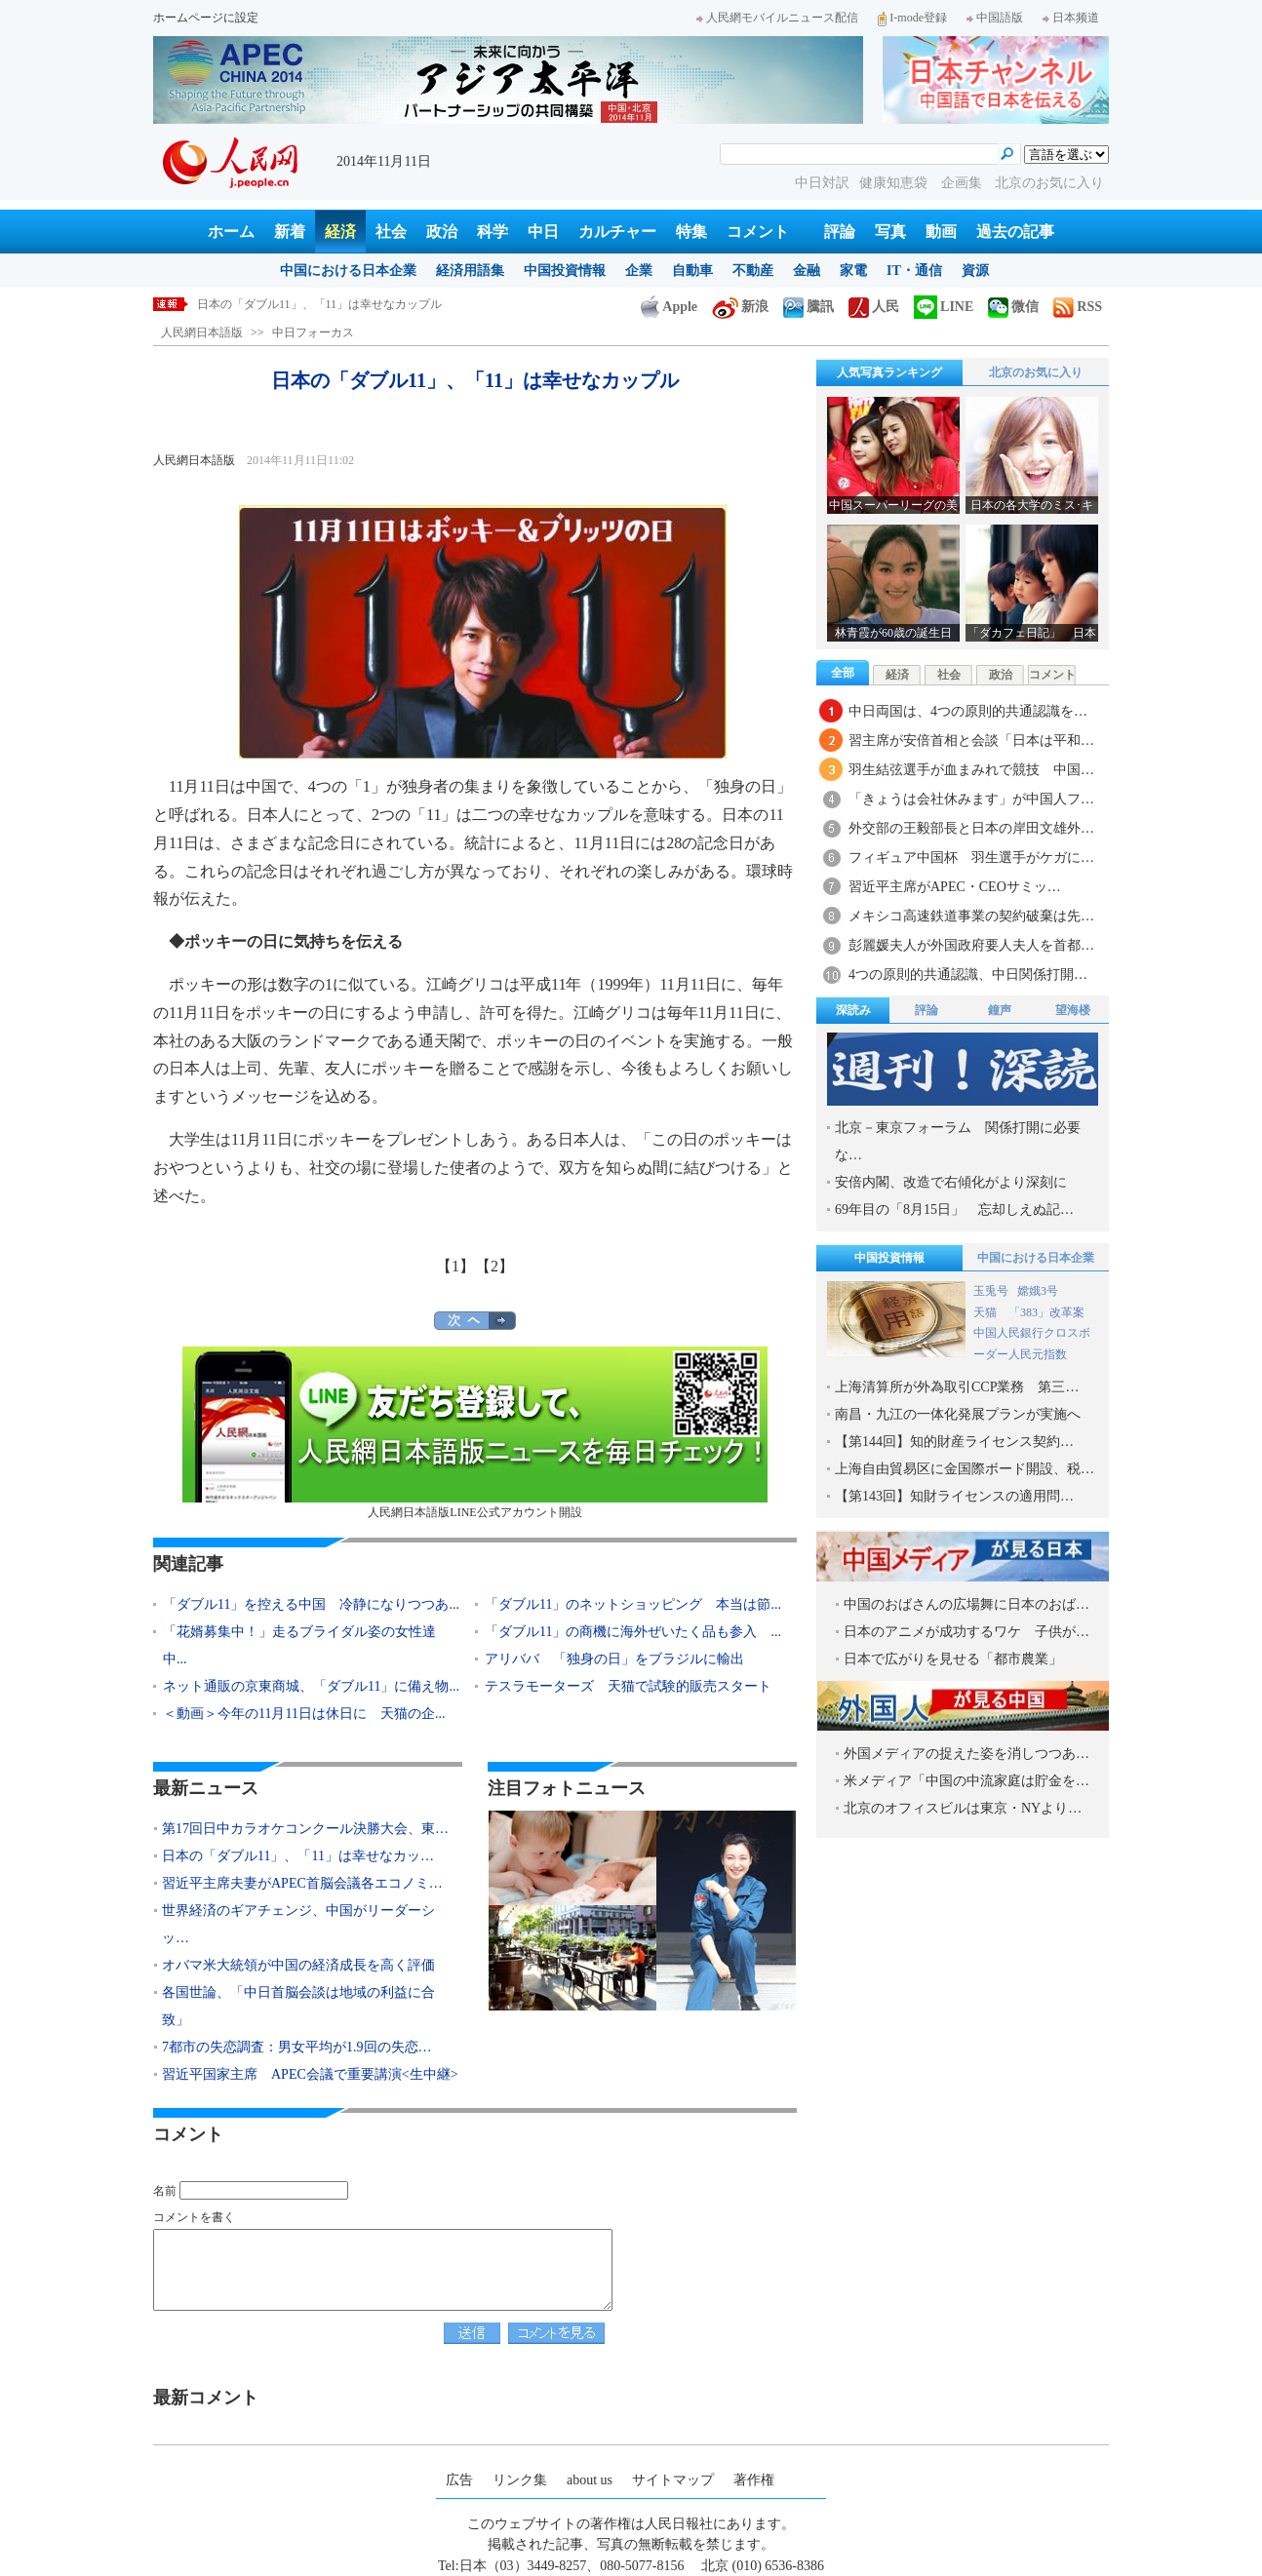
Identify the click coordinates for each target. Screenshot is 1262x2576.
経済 (340, 231)
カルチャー (617, 231)
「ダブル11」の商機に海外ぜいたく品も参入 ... (633, 1631)
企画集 (963, 183)
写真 (890, 231)
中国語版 (994, 17)
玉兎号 (990, 1291)
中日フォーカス (313, 332)
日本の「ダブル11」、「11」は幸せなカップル (319, 304)
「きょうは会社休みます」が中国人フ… (971, 799)
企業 (638, 270)
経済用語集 (470, 270)
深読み (853, 1010)
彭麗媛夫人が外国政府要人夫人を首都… (971, 945)
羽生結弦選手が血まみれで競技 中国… (971, 769)
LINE (943, 306)
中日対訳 (822, 183)
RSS (1077, 306)
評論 (839, 231)
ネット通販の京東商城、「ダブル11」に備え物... (311, 1686)
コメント (758, 231)
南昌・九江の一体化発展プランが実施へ (958, 1414)
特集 (691, 231)
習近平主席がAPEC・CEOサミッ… (954, 886)
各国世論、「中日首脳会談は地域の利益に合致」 (298, 2006)
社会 (391, 231)
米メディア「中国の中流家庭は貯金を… (966, 1781)
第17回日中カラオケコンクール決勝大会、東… (305, 1828)
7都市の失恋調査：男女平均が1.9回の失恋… (297, 2047)
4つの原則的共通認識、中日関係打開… (967, 974)
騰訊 (808, 306)
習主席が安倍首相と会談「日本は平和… (971, 740)
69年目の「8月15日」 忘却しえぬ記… (954, 1209)
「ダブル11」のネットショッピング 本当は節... (633, 1604)
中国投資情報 (565, 270)
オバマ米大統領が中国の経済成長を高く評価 (298, 1965)
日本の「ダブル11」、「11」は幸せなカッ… (298, 1856)
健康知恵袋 (895, 183)
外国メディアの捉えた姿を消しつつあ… (966, 1753)
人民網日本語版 (202, 332)
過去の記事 (1015, 231)
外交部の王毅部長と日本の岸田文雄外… (971, 828)
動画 (941, 231)
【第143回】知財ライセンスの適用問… (954, 1496)
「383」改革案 (1046, 1312)
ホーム (231, 231)
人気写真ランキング (889, 372)
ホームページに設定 (205, 17)
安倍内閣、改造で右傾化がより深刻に (951, 1182)
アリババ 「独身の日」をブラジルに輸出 (614, 1659)
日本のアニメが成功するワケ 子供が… (966, 1631)
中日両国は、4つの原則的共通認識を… (967, 711)
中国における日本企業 (348, 270)
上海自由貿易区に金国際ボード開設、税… (964, 1469)
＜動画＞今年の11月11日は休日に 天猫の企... (304, 1713)
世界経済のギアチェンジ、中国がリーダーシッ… (298, 1924)
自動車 (692, 270)
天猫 (986, 1312)
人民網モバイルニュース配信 (777, 17)
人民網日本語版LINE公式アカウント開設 (475, 1433)
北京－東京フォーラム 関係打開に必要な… (958, 1141)
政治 (441, 231)
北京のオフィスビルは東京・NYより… (963, 1808)
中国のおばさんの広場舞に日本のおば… (966, 1604)
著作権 (753, 2480)
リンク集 (520, 2480)
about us (589, 2480)
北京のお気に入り (1049, 183)
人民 (873, 306)
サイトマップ (673, 2480)
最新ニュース (205, 1788)
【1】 (455, 1266)
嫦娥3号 (1037, 1291)
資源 (975, 270)
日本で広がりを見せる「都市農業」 (953, 1659)
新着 (289, 231)
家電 (853, 270)
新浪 (740, 306)
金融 (806, 270)
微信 (1013, 306)
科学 (492, 231)
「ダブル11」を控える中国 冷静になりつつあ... (311, 1604)
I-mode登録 (912, 17)
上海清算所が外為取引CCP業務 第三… (957, 1387)
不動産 (752, 270)
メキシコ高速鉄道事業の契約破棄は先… (971, 916)
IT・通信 (914, 270)
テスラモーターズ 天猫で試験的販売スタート (628, 1686)
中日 (543, 231)
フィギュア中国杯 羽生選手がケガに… (971, 857)
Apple (669, 306)
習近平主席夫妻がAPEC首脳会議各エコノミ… (302, 1883)
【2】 (494, 1266)
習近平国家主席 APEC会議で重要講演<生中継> (310, 2074)
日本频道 (1071, 17)
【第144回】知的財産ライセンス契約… (954, 1441)
